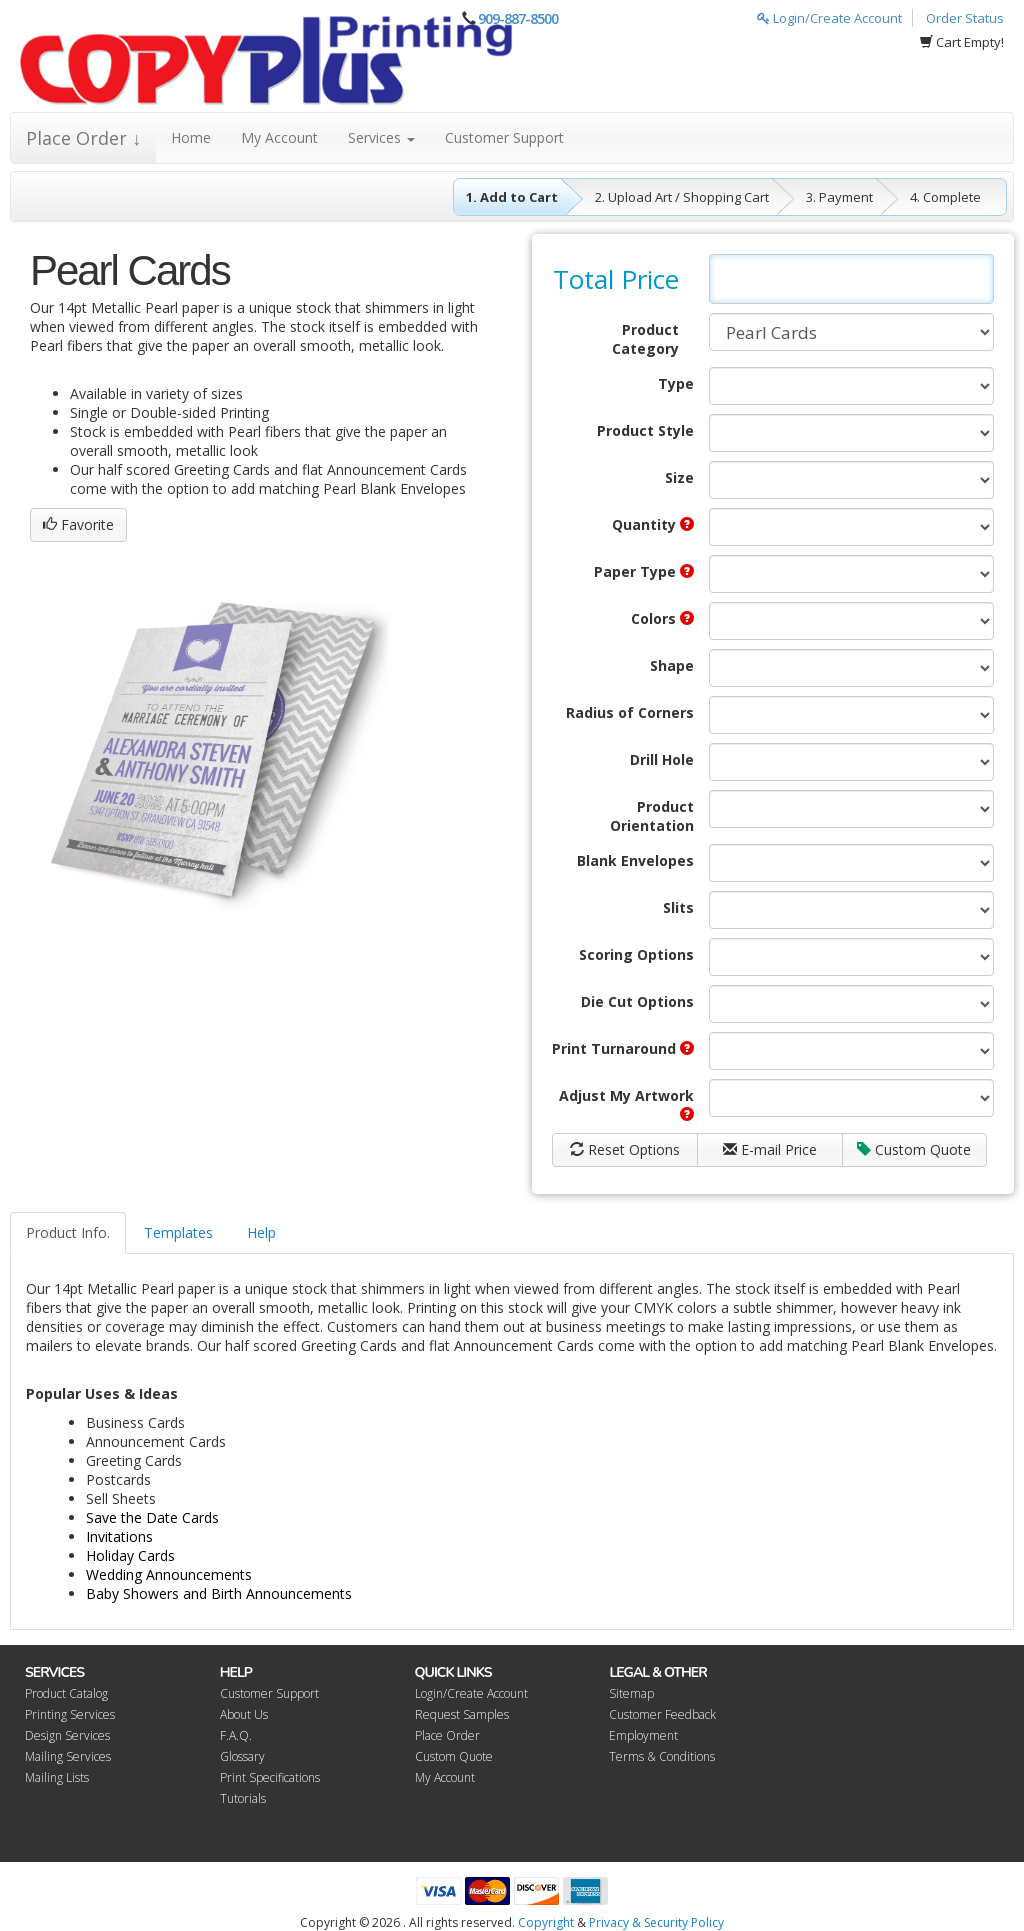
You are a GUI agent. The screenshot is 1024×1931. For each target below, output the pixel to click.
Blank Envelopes (635, 860)
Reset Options (625, 1149)
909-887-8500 (518, 18)
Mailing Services (68, 1756)
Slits (678, 907)
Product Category (645, 339)
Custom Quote (914, 1149)
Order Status (965, 18)
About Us (244, 1714)
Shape (672, 665)
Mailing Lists (57, 1777)
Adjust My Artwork (626, 1103)
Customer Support (504, 137)
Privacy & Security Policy (656, 1922)
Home (191, 137)
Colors (662, 618)
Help (261, 1232)
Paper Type (644, 571)
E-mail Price (770, 1149)
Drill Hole (662, 759)
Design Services (67, 1735)
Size (679, 477)
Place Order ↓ (83, 138)
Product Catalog (66, 1693)
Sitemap (631, 1693)
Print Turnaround (623, 1048)
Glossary (242, 1756)
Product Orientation (652, 816)
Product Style (645, 430)
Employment (643, 1735)
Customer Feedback (662, 1714)
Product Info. (68, 1232)
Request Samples (462, 1714)
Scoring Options (636, 954)
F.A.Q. (236, 1735)
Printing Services (70, 1714)
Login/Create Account (829, 18)
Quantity (653, 524)
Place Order (447, 1735)
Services (381, 137)
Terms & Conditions (662, 1756)
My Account (279, 137)
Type (676, 383)
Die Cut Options (637, 1001)
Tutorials (243, 1798)
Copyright (546, 1922)
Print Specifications (270, 1777)
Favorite (78, 524)
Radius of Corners (630, 712)
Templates (178, 1232)
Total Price (616, 279)
